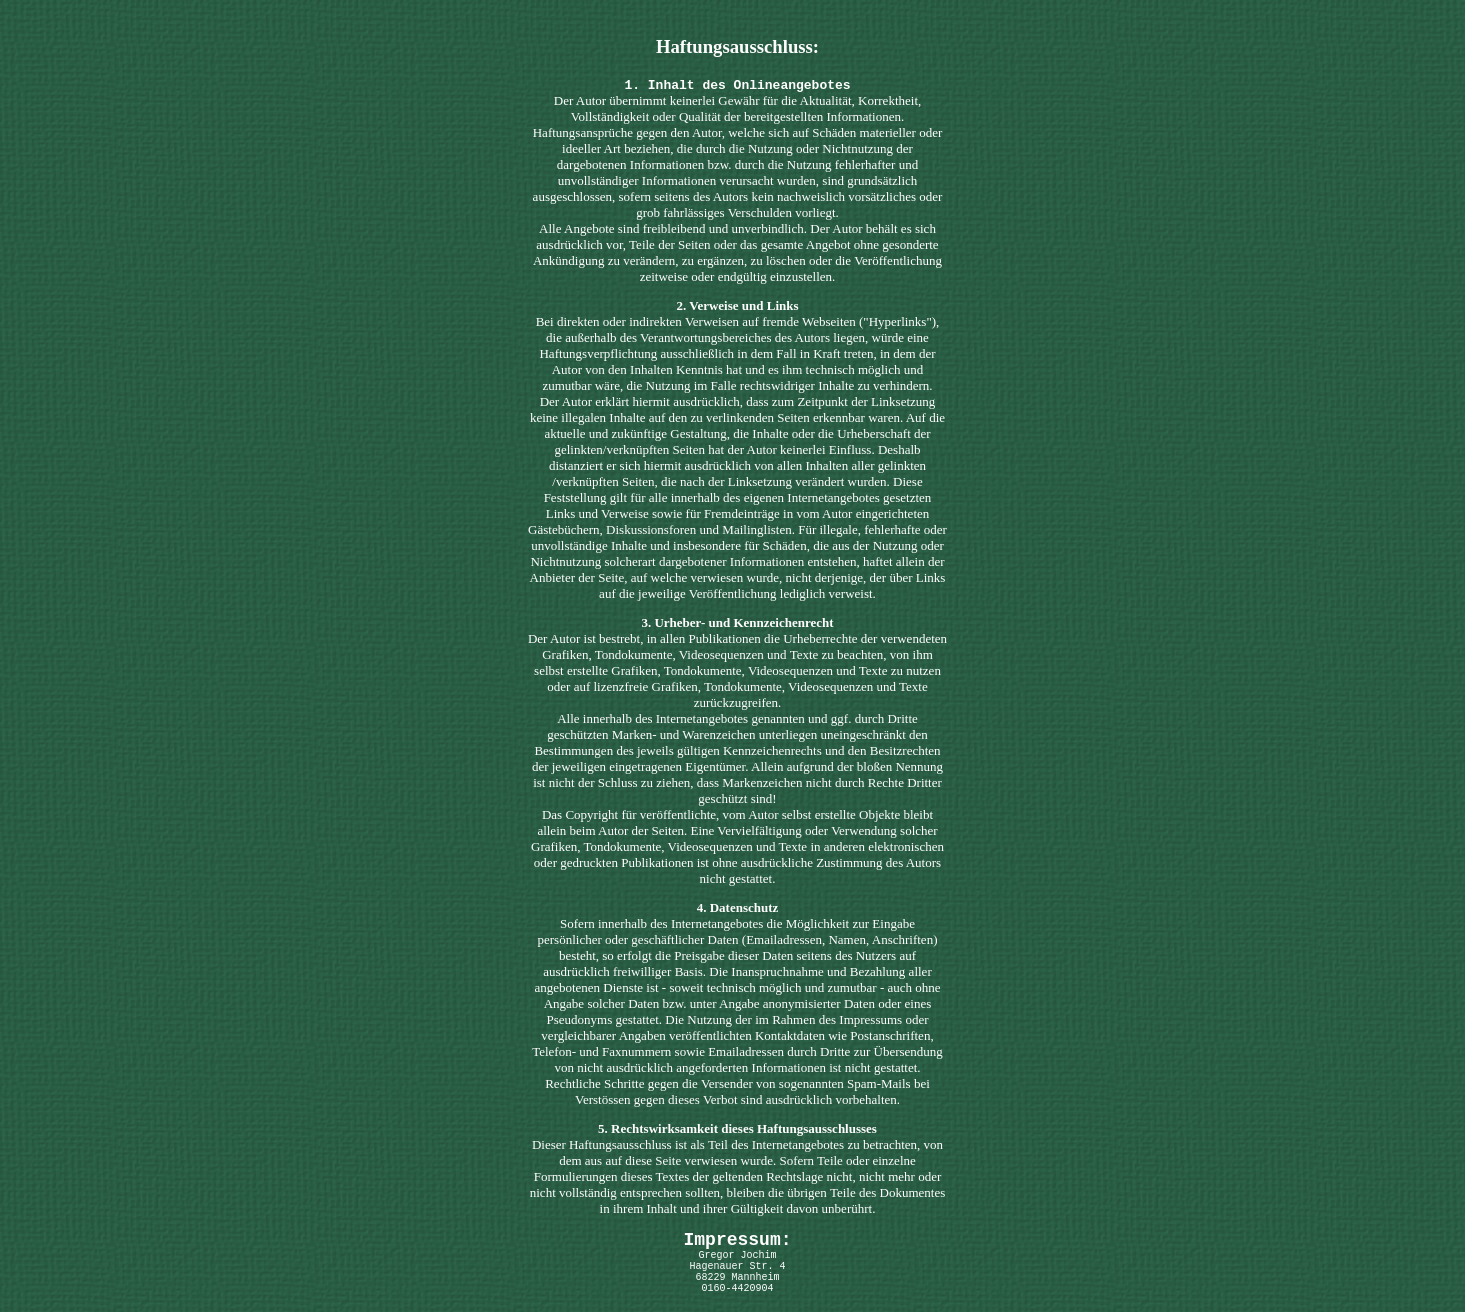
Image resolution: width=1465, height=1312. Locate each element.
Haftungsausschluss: (737, 46)
